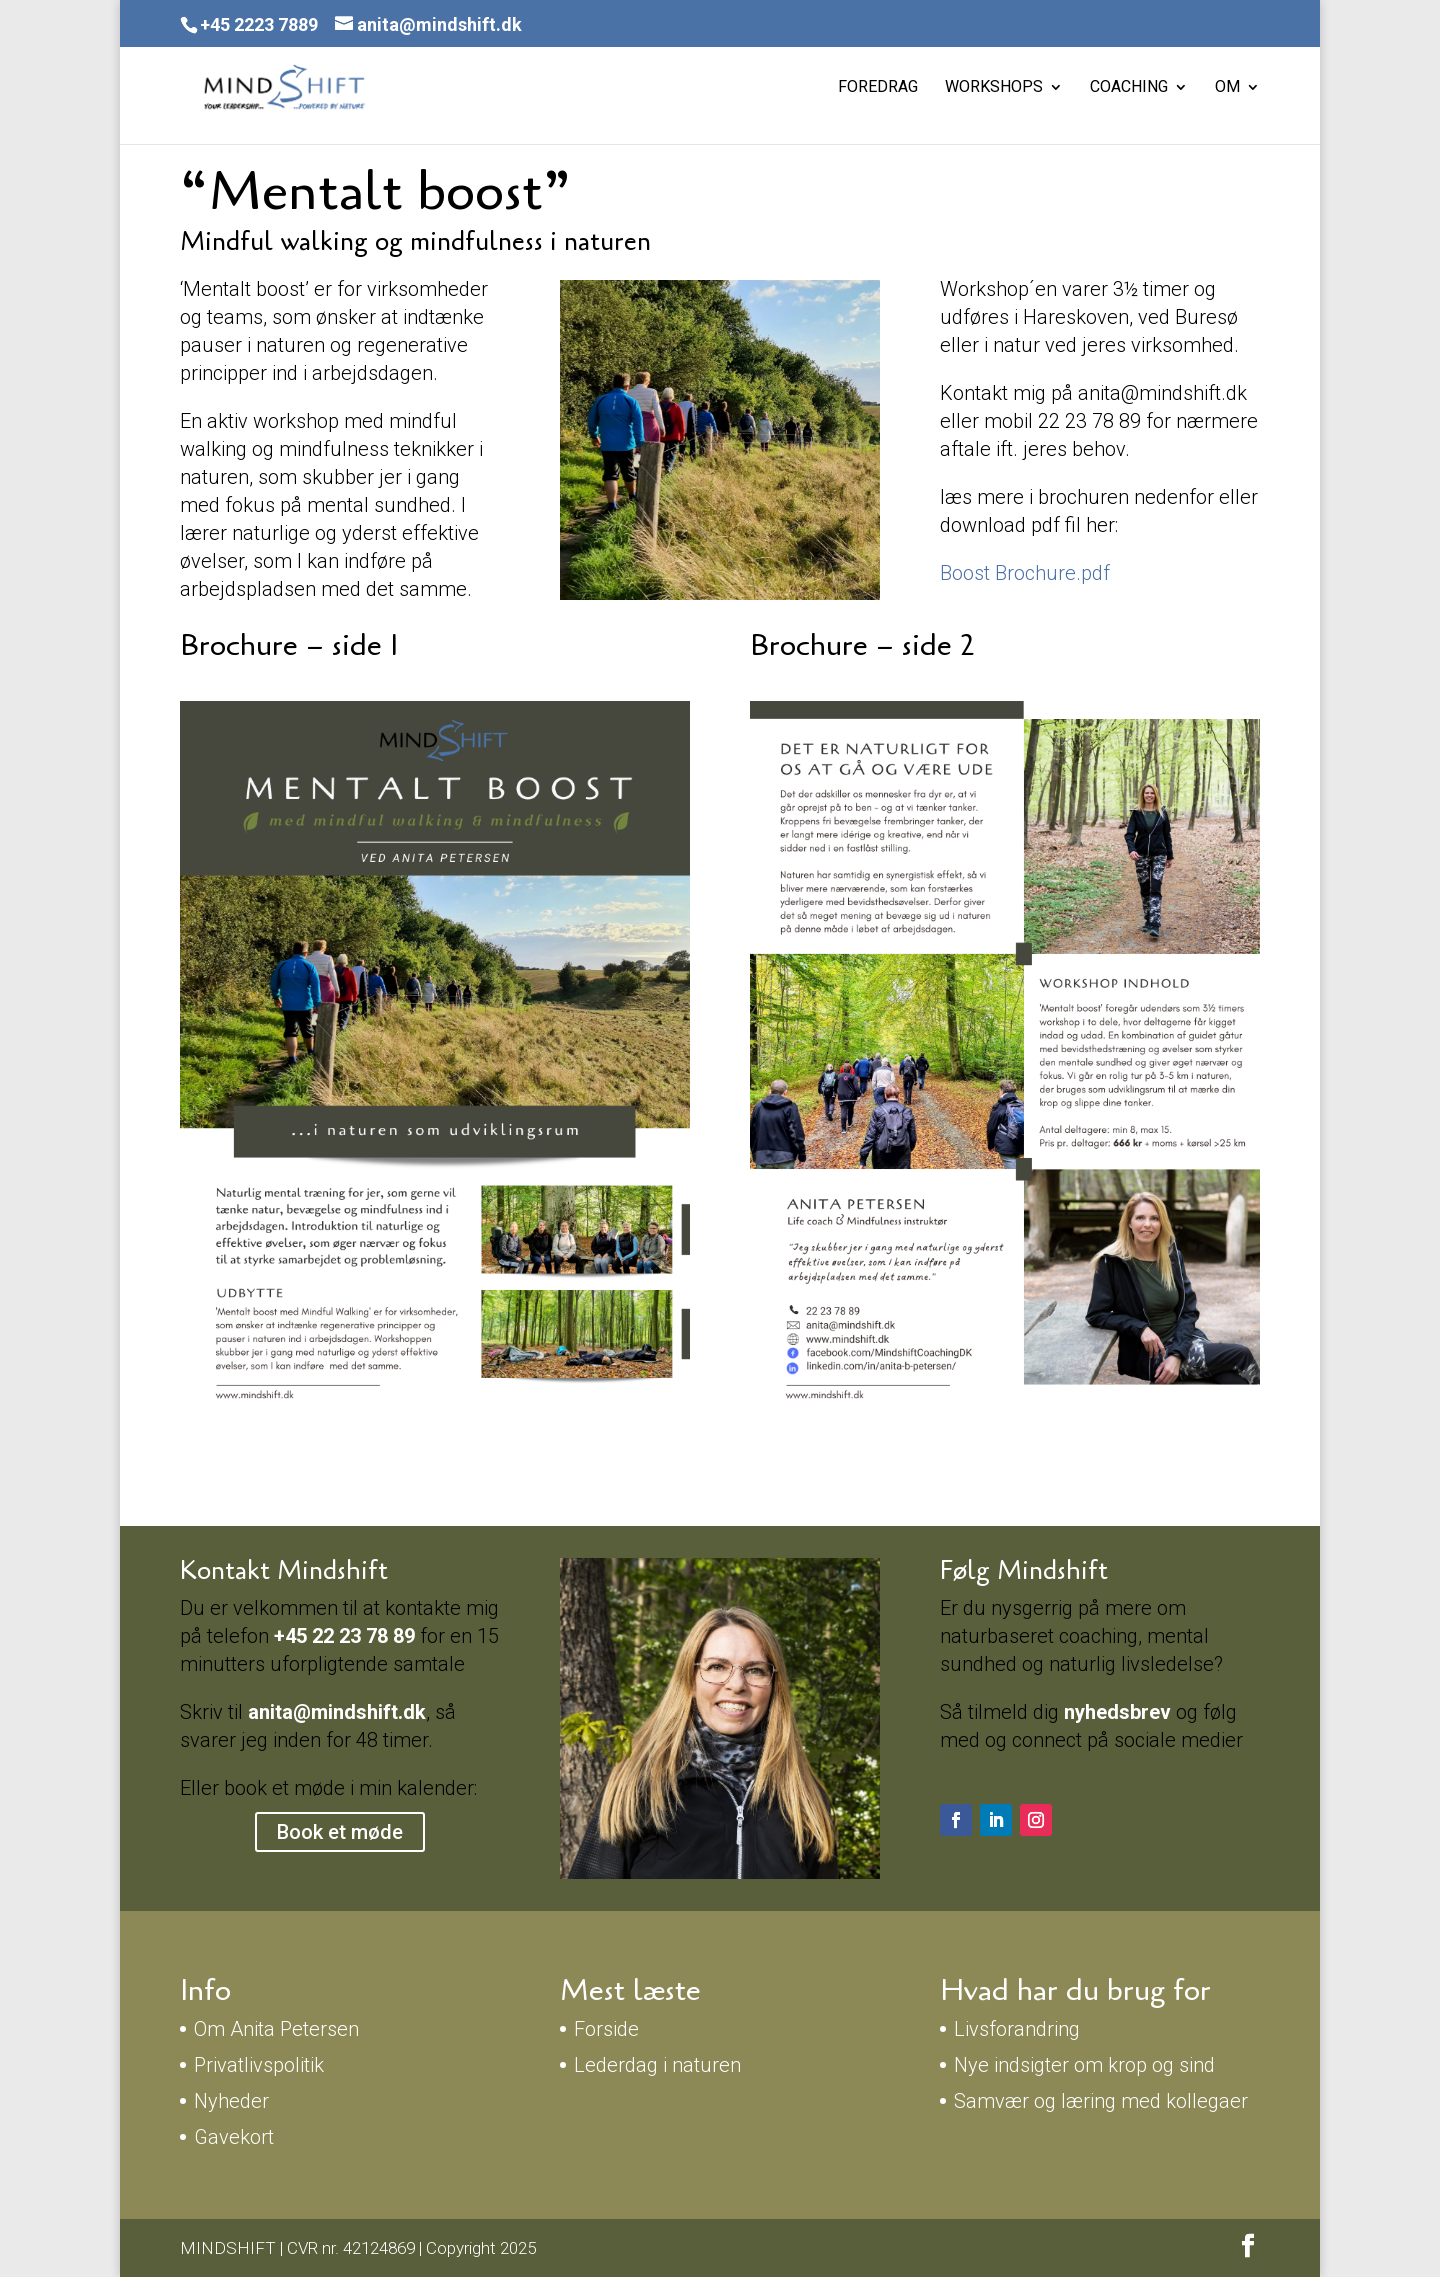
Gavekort (234, 2137)
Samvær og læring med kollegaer (1101, 2101)
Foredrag (878, 88)
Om (1227, 88)
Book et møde (340, 1832)
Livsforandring (1017, 2029)
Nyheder (231, 2101)
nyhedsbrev (1120, 1712)
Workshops (994, 88)
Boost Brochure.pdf (1025, 573)
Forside (606, 2029)
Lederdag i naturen (657, 2065)
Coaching (1129, 88)
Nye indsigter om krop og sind (1084, 2065)
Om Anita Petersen (276, 2029)
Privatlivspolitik (259, 2065)
